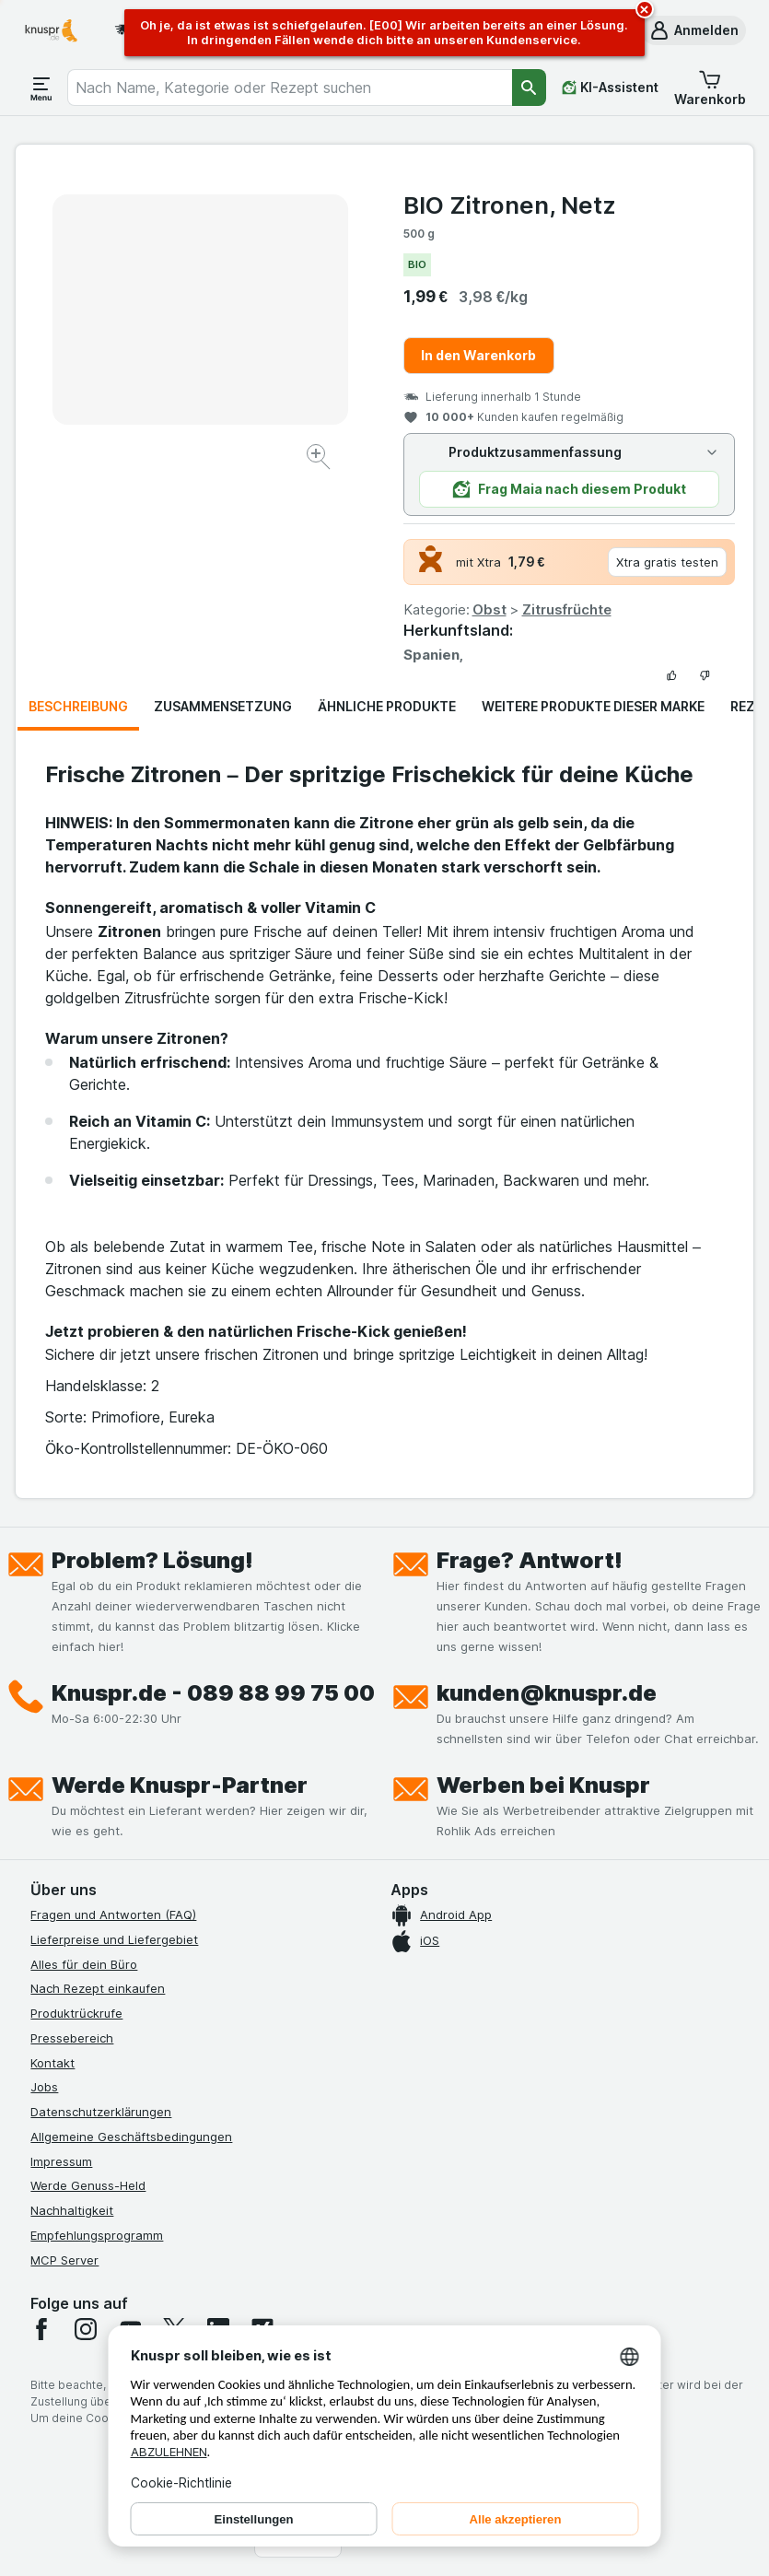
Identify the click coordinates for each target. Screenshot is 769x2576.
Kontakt (52, 2062)
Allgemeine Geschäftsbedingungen (131, 2136)
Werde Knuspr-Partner (180, 1785)
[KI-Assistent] (610, 87)
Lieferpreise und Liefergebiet (114, 1939)
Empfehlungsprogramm (96, 2235)
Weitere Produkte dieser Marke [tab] (593, 706)
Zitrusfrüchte (567, 609)
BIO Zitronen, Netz (509, 205)
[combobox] (289, 87)
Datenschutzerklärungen (100, 2111)
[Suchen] (529, 87)
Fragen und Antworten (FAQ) (113, 1914)
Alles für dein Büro (83, 1964)
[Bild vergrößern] (320, 459)
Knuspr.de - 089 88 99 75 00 (213, 1693)
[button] (693, 30)
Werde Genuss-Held (88, 2185)
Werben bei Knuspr (543, 1785)
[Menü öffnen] (41, 87)
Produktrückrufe (76, 2013)
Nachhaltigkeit (71, 2210)
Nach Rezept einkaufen (97, 1988)
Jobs (44, 2086)
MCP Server (64, 2260)
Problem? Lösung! (152, 1560)
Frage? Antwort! (530, 1560)
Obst (489, 609)
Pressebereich (71, 2038)
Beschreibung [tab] (78, 706)
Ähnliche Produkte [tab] (387, 706)
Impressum (61, 2161)
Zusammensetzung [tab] (223, 706)
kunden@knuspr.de (547, 1693)
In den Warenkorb (478, 355)
